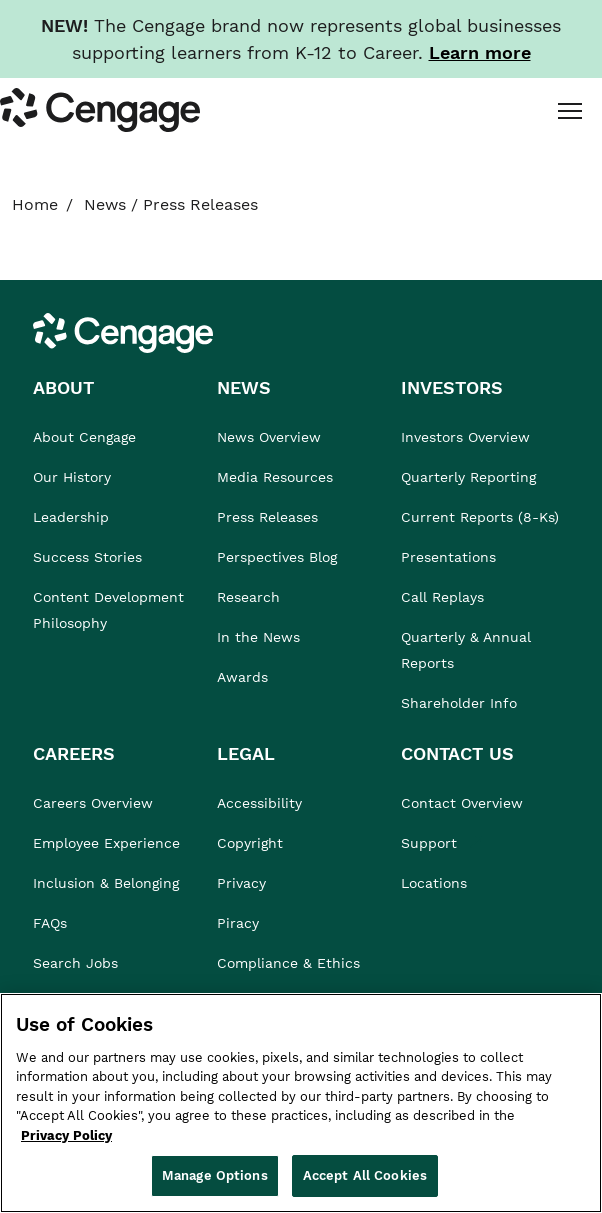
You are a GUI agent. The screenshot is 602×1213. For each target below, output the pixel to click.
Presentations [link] (448, 557)
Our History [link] (72, 477)
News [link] (105, 204)
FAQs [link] (50, 923)
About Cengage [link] (84, 437)
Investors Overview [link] (465, 437)
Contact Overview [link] (462, 803)
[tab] (568, 110)
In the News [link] (258, 637)
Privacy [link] (241, 883)
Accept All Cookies (365, 1175)
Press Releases (200, 204)
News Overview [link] (269, 437)
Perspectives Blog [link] (277, 557)
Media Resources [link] (275, 477)
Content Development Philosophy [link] (108, 610)
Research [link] (248, 597)
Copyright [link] (250, 843)
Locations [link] (434, 883)
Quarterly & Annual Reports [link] (466, 650)
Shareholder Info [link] (459, 703)
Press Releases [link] (267, 517)
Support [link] (431, 843)
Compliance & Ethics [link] (288, 963)
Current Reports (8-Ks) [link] (480, 517)
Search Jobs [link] (75, 963)
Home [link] (35, 204)
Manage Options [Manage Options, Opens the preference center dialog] (215, 1175)
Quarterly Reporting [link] (468, 477)
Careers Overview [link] (93, 803)
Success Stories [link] (87, 557)
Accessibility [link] (259, 803)
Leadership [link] (71, 517)
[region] (301, 1103)
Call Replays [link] (442, 597)
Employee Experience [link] (106, 843)
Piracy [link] (238, 923)
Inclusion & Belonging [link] (106, 883)
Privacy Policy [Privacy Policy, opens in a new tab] (66, 1135)
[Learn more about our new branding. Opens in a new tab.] (480, 52)
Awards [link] (242, 677)
